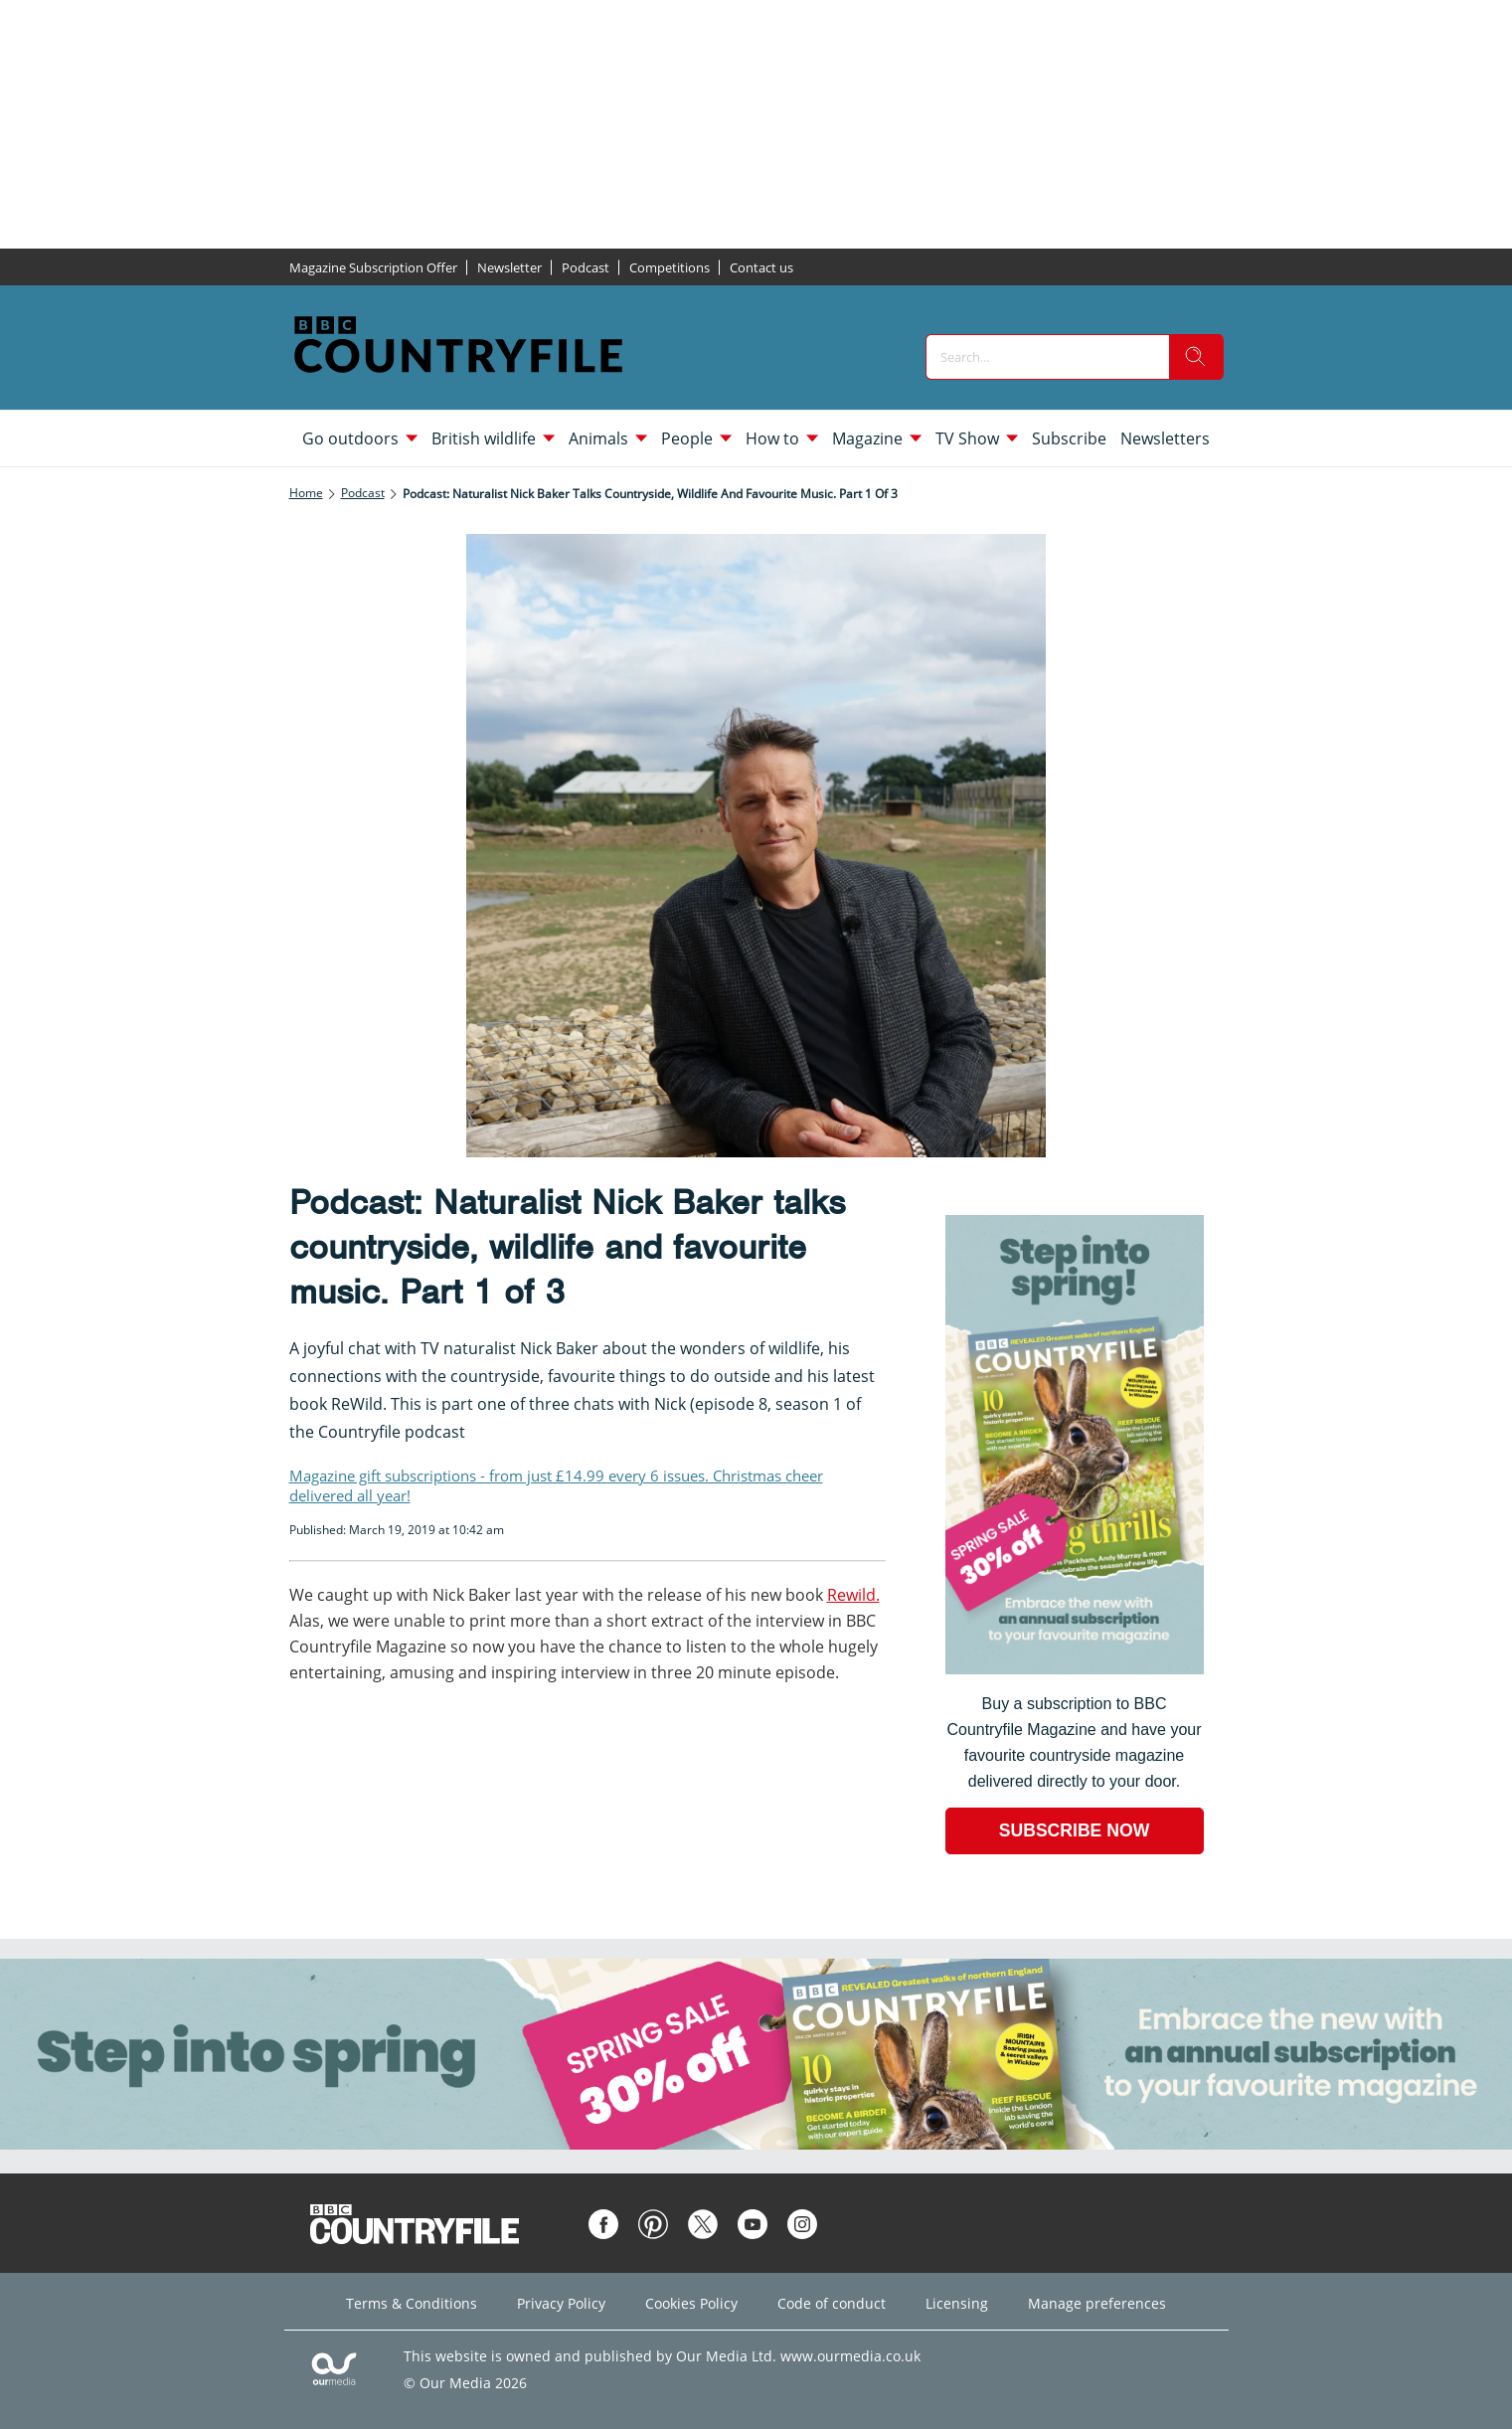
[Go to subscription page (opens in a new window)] (1074, 1668)
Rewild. (853, 1595)
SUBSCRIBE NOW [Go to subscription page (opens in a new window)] (1074, 1830)
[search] (1196, 357)
